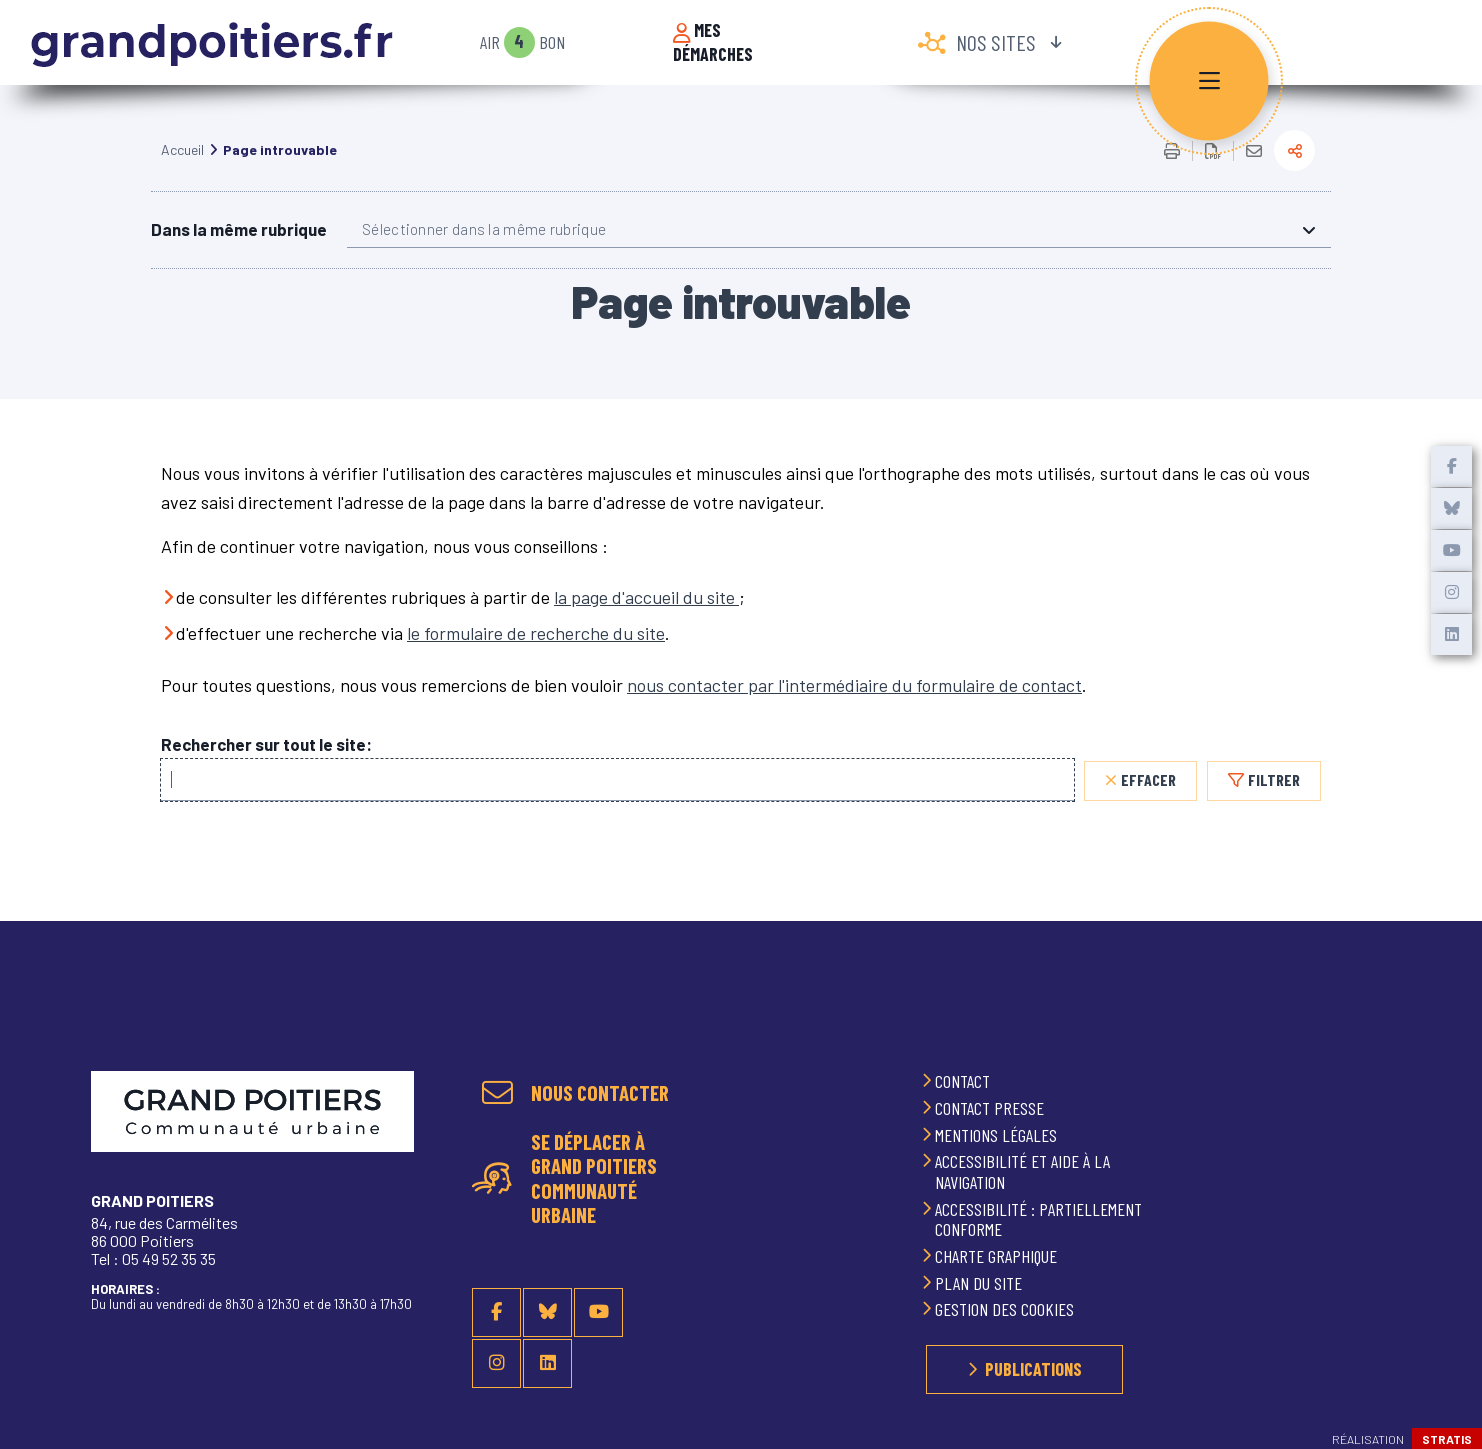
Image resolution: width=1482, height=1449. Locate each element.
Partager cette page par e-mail (1254, 176)
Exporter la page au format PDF (1213, 176)
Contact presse (991, 1108)
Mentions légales (998, 1135)
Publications (1033, 1369)
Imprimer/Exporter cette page (1172, 176)
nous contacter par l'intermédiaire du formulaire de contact (854, 710)
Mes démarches (713, 42)
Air (490, 42)
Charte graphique (998, 1256)
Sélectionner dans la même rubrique (484, 254)
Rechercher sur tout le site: (266, 769)
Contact (964, 1081)
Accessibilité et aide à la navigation (1022, 1171)
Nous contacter (600, 1093)
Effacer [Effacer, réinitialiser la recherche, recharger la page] (1148, 804)
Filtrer (1274, 804)
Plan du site (980, 1283)
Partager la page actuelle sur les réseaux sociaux (1294, 175)
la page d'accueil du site (646, 622)
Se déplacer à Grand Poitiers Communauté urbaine (594, 1178)
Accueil (182, 174)
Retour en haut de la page (1442, 1031)
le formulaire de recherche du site (536, 658)
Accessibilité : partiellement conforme (1038, 1219)
